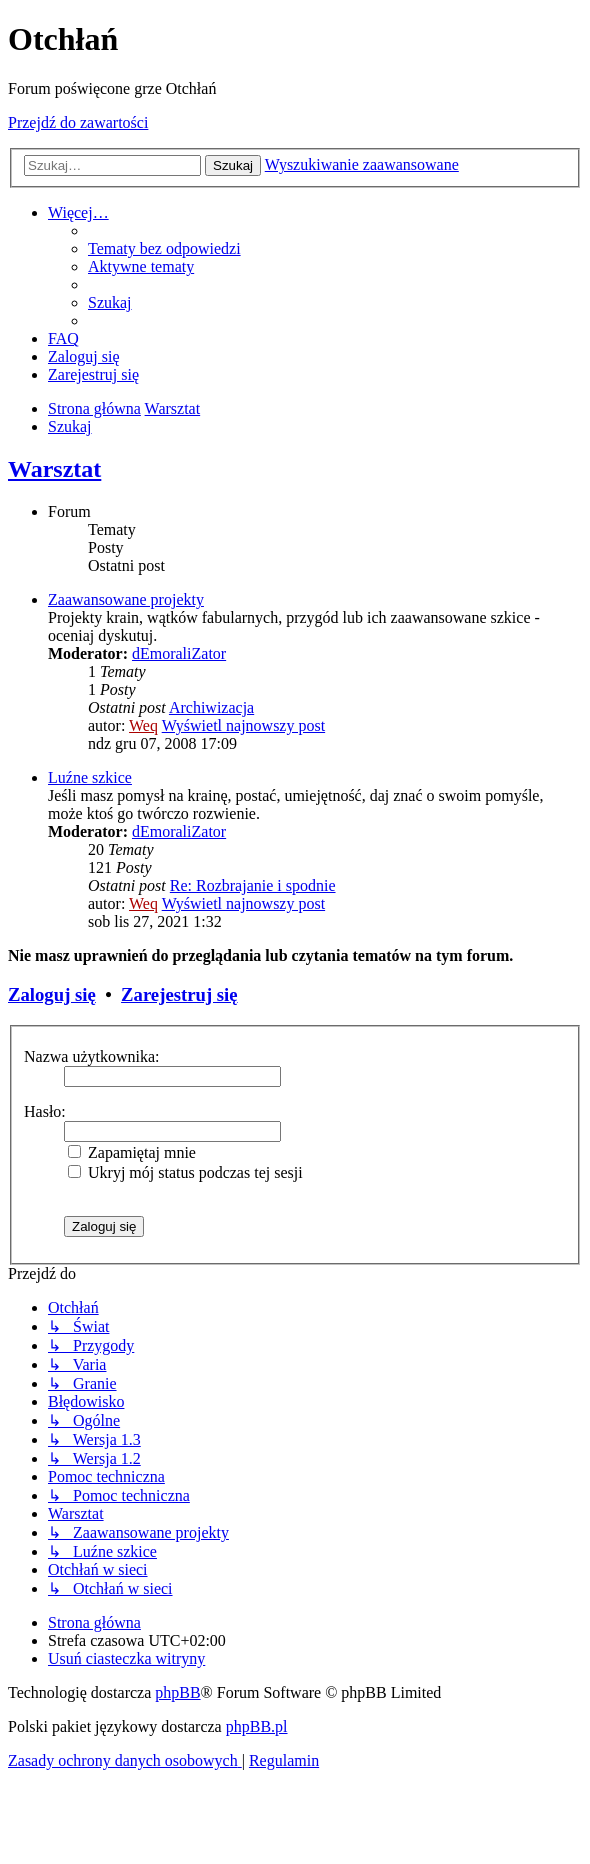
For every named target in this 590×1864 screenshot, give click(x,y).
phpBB (177, 1692)
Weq (143, 725)
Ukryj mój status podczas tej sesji (185, 1172)
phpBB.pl (257, 1726)
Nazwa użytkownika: (92, 1056)
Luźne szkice (90, 777)
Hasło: (45, 1111)
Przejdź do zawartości (78, 122)
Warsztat (54, 469)
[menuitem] (164, 248)
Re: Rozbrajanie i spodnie (253, 885)
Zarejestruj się (179, 994)
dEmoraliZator (179, 653)
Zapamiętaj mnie (132, 1152)
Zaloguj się (52, 994)
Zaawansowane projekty (126, 599)
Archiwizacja (211, 707)
